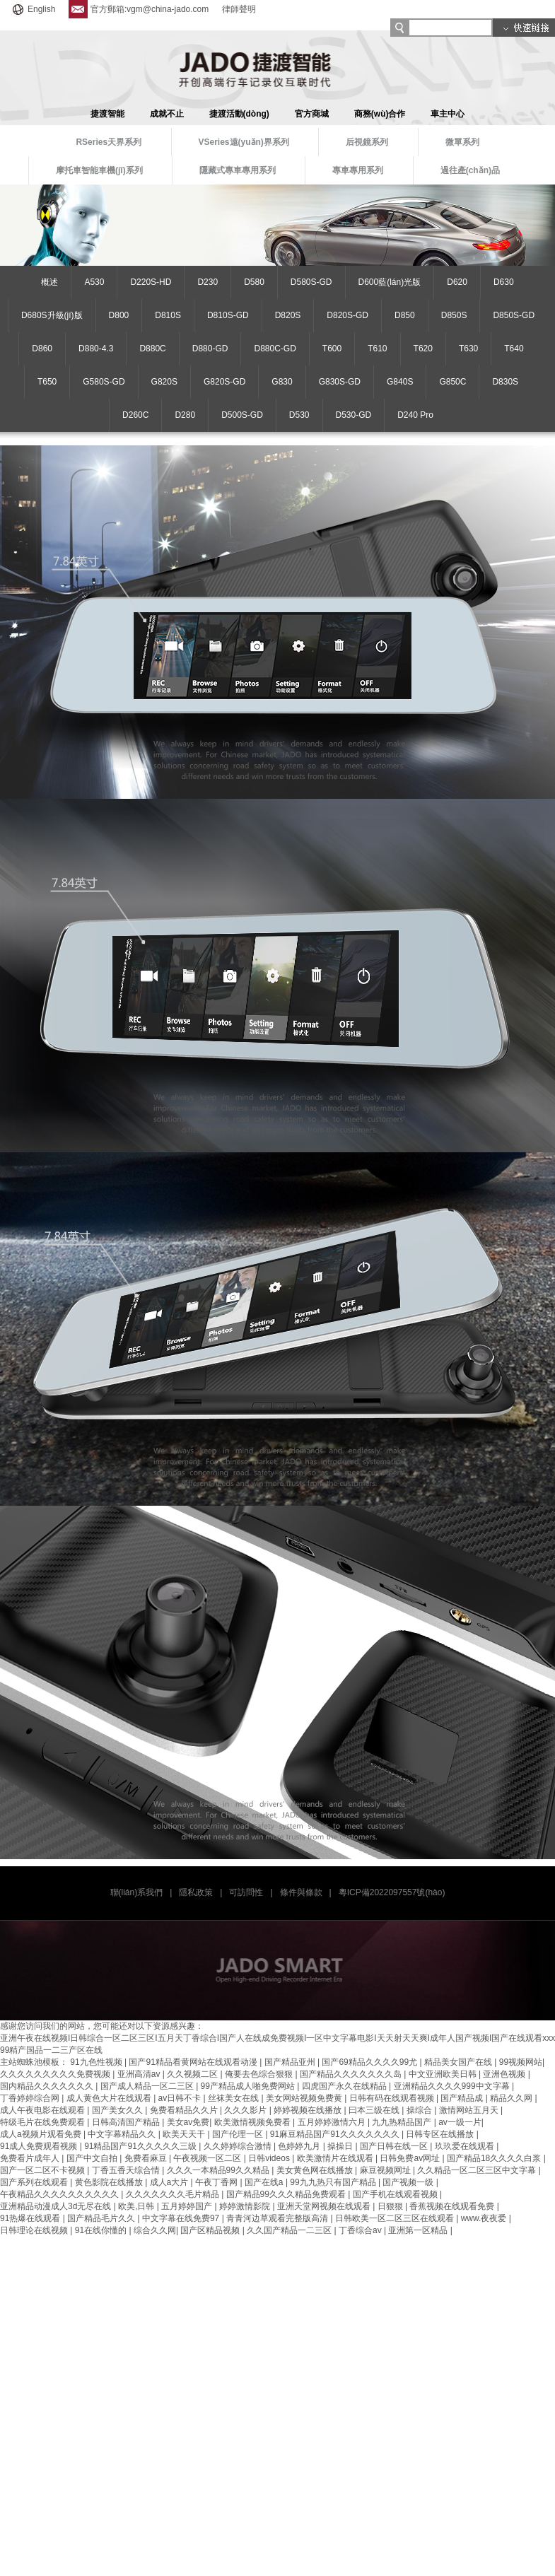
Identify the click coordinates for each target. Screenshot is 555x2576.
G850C (452, 382)
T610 (377, 348)
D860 (42, 348)
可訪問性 (246, 1892)
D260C (135, 415)
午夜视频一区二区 (208, 2158)
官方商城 (312, 114)
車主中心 (448, 114)
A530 (94, 282)
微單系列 (462, 142)
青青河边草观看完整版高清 (278, 2218)
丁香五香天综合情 (127, 2170)
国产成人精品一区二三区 (148, 2086)
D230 (207, 282)
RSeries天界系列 (108, 142)
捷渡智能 (107, 114)
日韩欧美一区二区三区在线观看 (395, 2218)
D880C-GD (275, 348)
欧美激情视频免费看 (253, 2122)
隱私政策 (196, 1892)
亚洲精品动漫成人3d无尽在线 (57, 2206)
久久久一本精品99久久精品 (219, 2170)
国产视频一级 (409, 2182)
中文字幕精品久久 (123, 2134)
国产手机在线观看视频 (396, 2194)
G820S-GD (224, 382)
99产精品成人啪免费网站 (249, 2086)
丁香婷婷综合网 (31, 2098)
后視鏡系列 (367, 142)
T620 (423, 348)
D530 (299, 415)
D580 (254, 282)
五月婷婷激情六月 (333, 2122)
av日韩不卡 (181, 2098)
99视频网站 (520, 2062)
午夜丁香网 (217, 2182)
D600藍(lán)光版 (389, 282)
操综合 (420, 2110)
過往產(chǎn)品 (470, 170)
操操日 (341, 2146)
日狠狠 (391, 2206)
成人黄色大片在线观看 (109, 2098)
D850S (454, 315)
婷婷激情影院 (245, 2206)
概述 (49, 282)
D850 (405, 315)
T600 (331, 348)
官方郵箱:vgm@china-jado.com (139, 9)
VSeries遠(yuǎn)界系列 (244, 142)
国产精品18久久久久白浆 (495, 2158)
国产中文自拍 (92, 2158)
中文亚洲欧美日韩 (444, 2074)
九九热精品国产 (402, 2122)
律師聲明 (239, 9)
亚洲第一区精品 (419, 2230)
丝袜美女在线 (234, 2098)
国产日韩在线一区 (395, 2146)
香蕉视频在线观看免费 (452, 2206)
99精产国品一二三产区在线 (51, 2050)
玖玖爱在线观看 (465, 2146)
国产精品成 (462, 2098)
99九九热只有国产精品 (334, 2182)
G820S (164, 382)
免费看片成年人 (31, 2158)
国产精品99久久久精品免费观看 (287, 2194)
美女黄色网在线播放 (315, 2170)
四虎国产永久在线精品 (345, 2086)
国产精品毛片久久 (102, 2218)
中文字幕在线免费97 (182, 2218)
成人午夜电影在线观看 (43, 2110)
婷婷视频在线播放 (309, 2110)
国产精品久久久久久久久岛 (352, 2074)
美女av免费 (188, 2122)
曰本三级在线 (375, 2110)
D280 (185, 415)
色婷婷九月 (300, 2146)
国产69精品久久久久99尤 (370, 2062)
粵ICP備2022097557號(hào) (392, 1892)
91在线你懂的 (102, 2230)
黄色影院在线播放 (110, 2182)
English (33, 9)
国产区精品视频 (211, 2230)
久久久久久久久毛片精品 (173, 2194)
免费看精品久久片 (185, 2110)
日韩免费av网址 (411, 2158)
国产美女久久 (118, 2110)
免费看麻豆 (146, 2158)
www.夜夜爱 (485, 2218)
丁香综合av (361, 2230)
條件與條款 (301, 1892)
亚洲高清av (140, 2074)
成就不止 (167, 114)
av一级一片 (459, 2122)
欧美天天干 (185, 2134)
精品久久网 (512, 2098)
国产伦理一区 (238, 2134)
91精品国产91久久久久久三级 (141, 2146)
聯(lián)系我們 (136, 1892)
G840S (400, 382)
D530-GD (354, 415)
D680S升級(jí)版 (52, 315)
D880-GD (210, 348)
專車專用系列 (357, 170)
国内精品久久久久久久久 (47, 2086)
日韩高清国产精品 (127, 2122)
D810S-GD (228, 315)
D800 (119, 315)
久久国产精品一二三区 (290, 2230)
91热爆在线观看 (31, 2218)
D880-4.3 (95, 348)
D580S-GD (311, 282)
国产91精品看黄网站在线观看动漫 (194, 2062)
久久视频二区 (193, 2074)
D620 (457, 282)
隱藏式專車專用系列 (237, 170)
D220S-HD (150, 282)
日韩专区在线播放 (441, 2134)
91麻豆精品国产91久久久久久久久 (336, 2134)
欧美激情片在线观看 (336, 2158)
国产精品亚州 (290, 2062)
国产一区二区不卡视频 (43, 2170)
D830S (505, 382)
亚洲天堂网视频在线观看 (325, 2206)
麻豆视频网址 (386, 2170)
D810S (168, 315)
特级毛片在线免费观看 (43, 2122)
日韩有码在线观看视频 (392, 2098)
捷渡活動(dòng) (239, 114)
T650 (47, 382)
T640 (513, 348)
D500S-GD (242, 415)
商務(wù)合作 (380, 114)
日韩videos (270, 2158)
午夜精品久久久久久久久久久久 (60, 2194)
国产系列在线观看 (35, 2182)
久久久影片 (246, 2110)
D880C (152, 348)
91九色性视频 (97, 2062)
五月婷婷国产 (187, 2206)
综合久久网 (155, 2230)
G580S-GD (103, 382)
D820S (288, 315)
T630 (468, 348)
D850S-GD (513, 315)
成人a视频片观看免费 (41, 2134)
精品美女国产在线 (459, 2062)
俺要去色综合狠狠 (260, 2074)
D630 (503, 282)
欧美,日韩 (137, 2206)
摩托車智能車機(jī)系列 (99, 170)
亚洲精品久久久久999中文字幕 (453, 2086)
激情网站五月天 (470, 2110)
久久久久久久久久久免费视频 (56, 2074)
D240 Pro (415, 415)
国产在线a (265, 2182)
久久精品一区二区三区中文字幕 (477, 2170)
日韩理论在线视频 (35, 2230)
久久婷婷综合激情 (239, 2146)
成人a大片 (170, 2182)
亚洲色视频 (505, 2074)
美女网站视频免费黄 (305, 2098)
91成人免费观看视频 (40, 2146)
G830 (281, 382)
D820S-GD (347, 315)
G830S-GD (340, 382)
